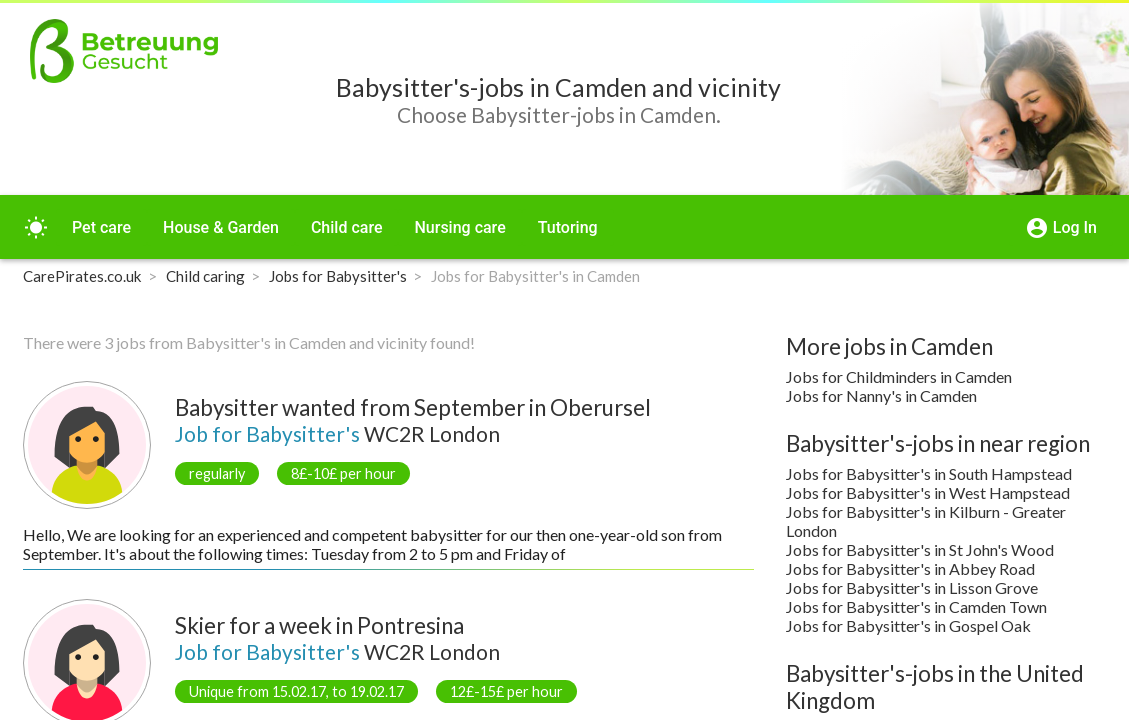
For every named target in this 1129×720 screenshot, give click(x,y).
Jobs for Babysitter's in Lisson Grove (912, 587)
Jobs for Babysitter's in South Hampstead (929, 473)
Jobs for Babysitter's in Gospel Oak (908, 625)
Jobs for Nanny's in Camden (881, 395)
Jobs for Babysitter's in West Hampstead (928, 492)
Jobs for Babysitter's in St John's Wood (920, 549)
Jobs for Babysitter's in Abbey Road (910, 568)
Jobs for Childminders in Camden (899, 376)
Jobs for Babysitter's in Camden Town (916, 606)
